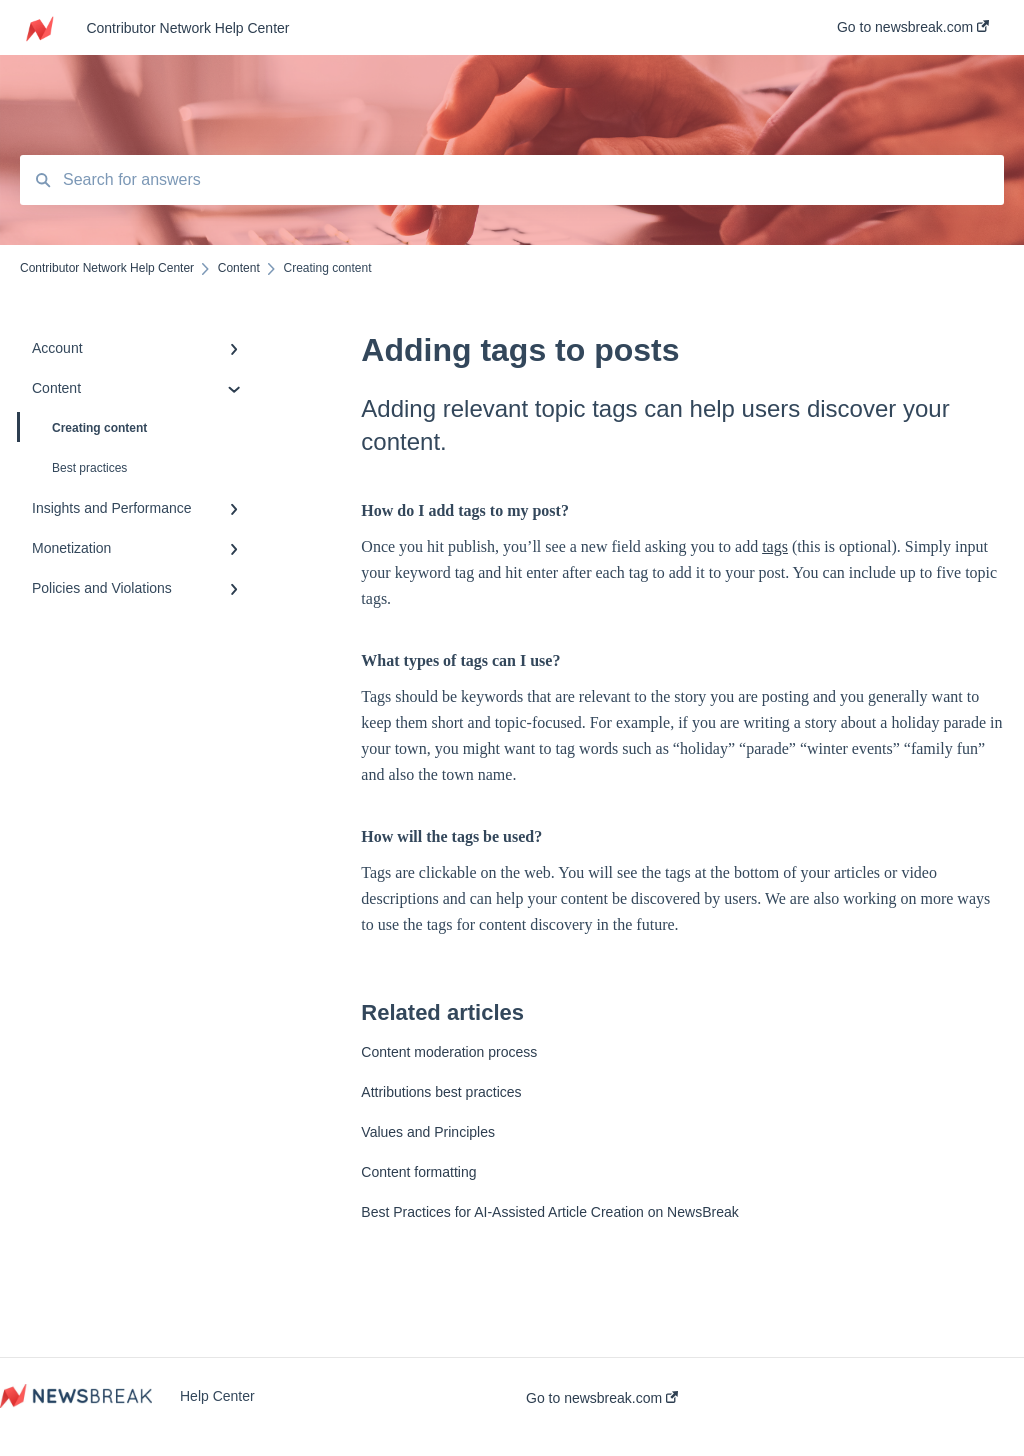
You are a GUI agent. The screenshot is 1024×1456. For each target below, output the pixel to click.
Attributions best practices (441, 1092)
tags (775, 546)
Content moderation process (449, 1052)
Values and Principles (428, 1132)
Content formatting (418, 1172)
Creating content (83, 427)
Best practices (89, 468)
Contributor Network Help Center (187, 28)
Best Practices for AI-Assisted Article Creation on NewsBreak (549, 1212)
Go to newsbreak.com (602, 1398)
